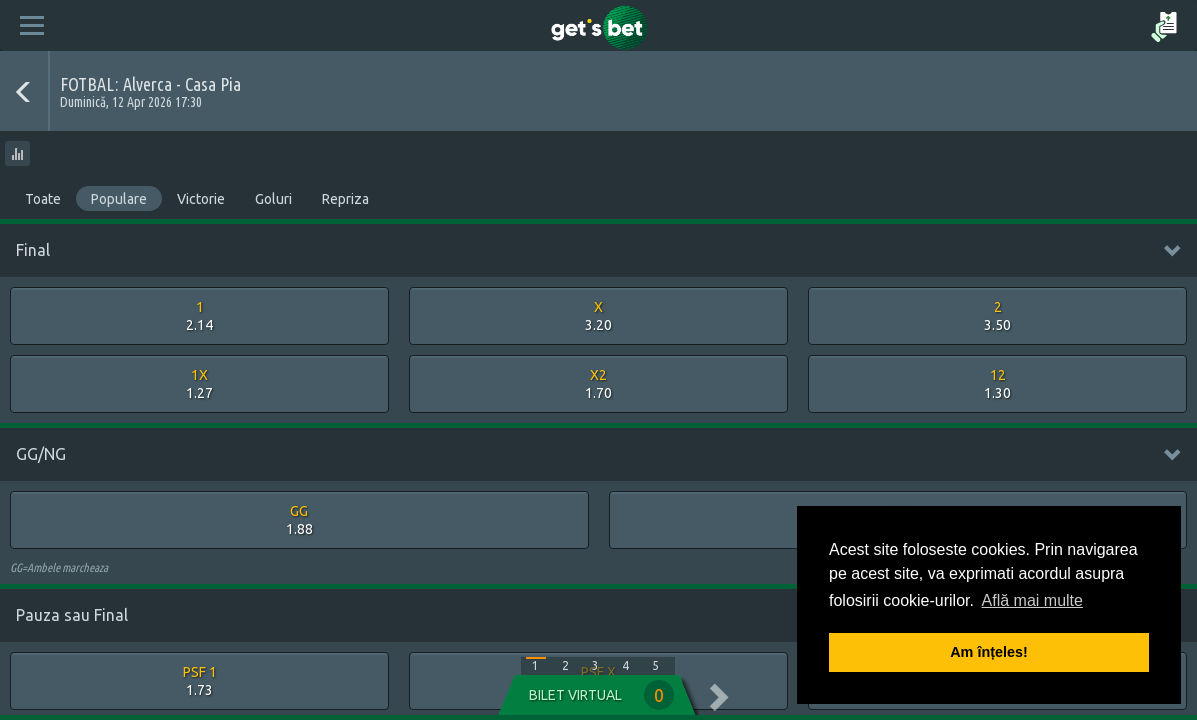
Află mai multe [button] (1032, 600)
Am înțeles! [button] (989, 652)
